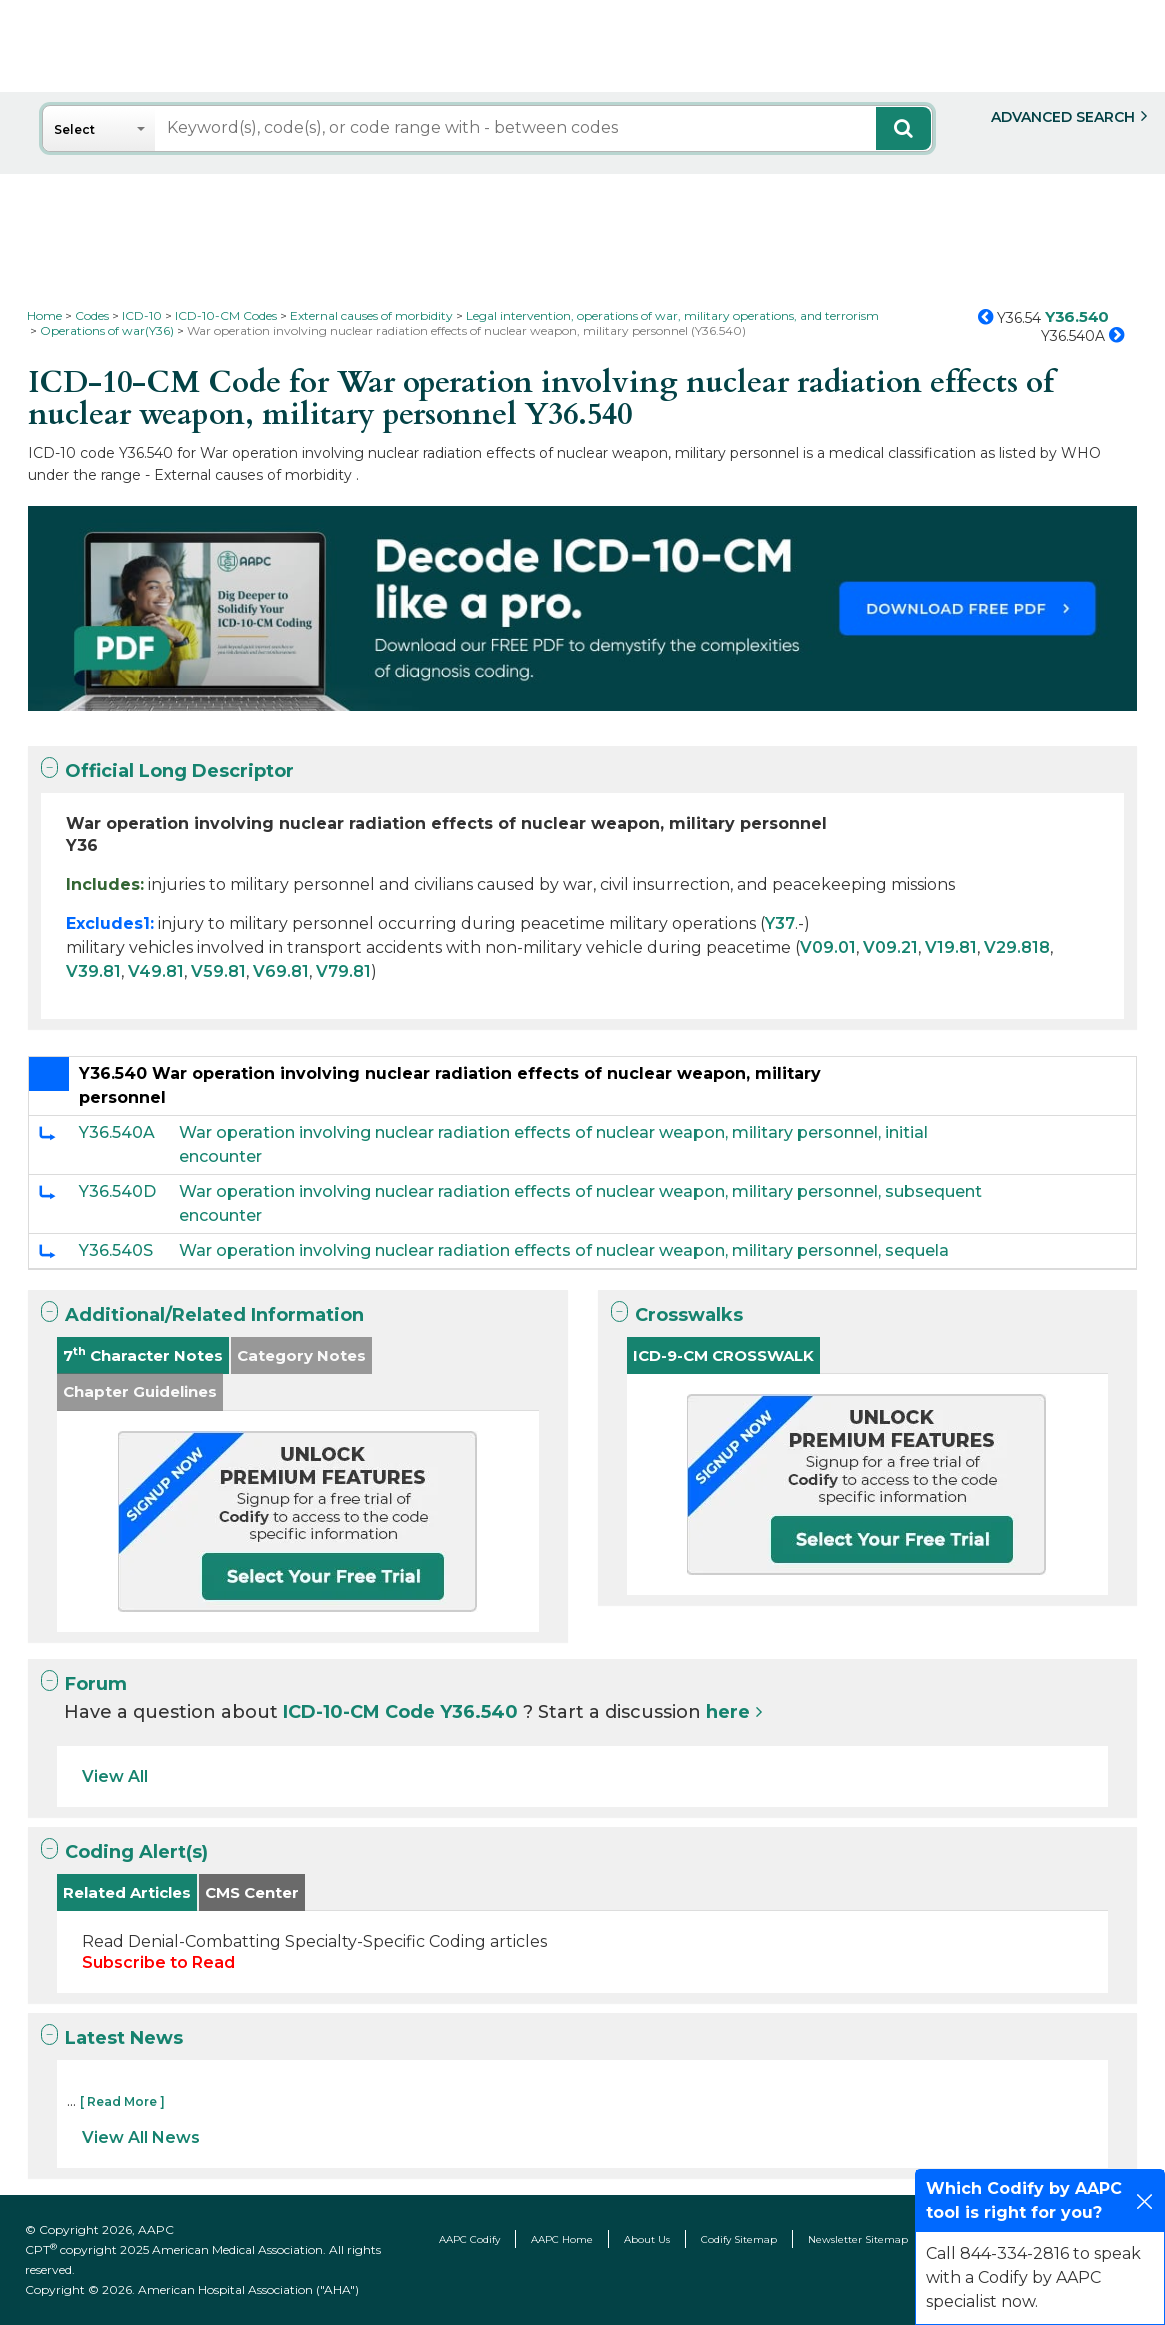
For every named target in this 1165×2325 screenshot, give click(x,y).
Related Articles (127, 1892)
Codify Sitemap (739, 2239)
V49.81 (156, 971)
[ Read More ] (122, 2101)
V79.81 (343, 971)
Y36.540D (117, 1191)
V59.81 (218, 971)
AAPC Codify (469, 2239)
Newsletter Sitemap (858, 2239)
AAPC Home (562, 2239)
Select (74, 129)
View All (115, 1776)
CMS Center (252, 1892)
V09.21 (890, 947)
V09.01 (828, 947)
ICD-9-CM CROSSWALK (723, 1355)
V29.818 (1017, 947)
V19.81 (951, 947)
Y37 (780, 923)
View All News (141, 2137)
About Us (647, 2239)
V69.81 (281, 971)
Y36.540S (116, 1250)
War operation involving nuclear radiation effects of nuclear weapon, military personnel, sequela (564, 1250)
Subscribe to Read (158, 1962)
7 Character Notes (143, 1354)
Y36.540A (117, 1132)
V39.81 (93, 971)
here (728, 1712)
